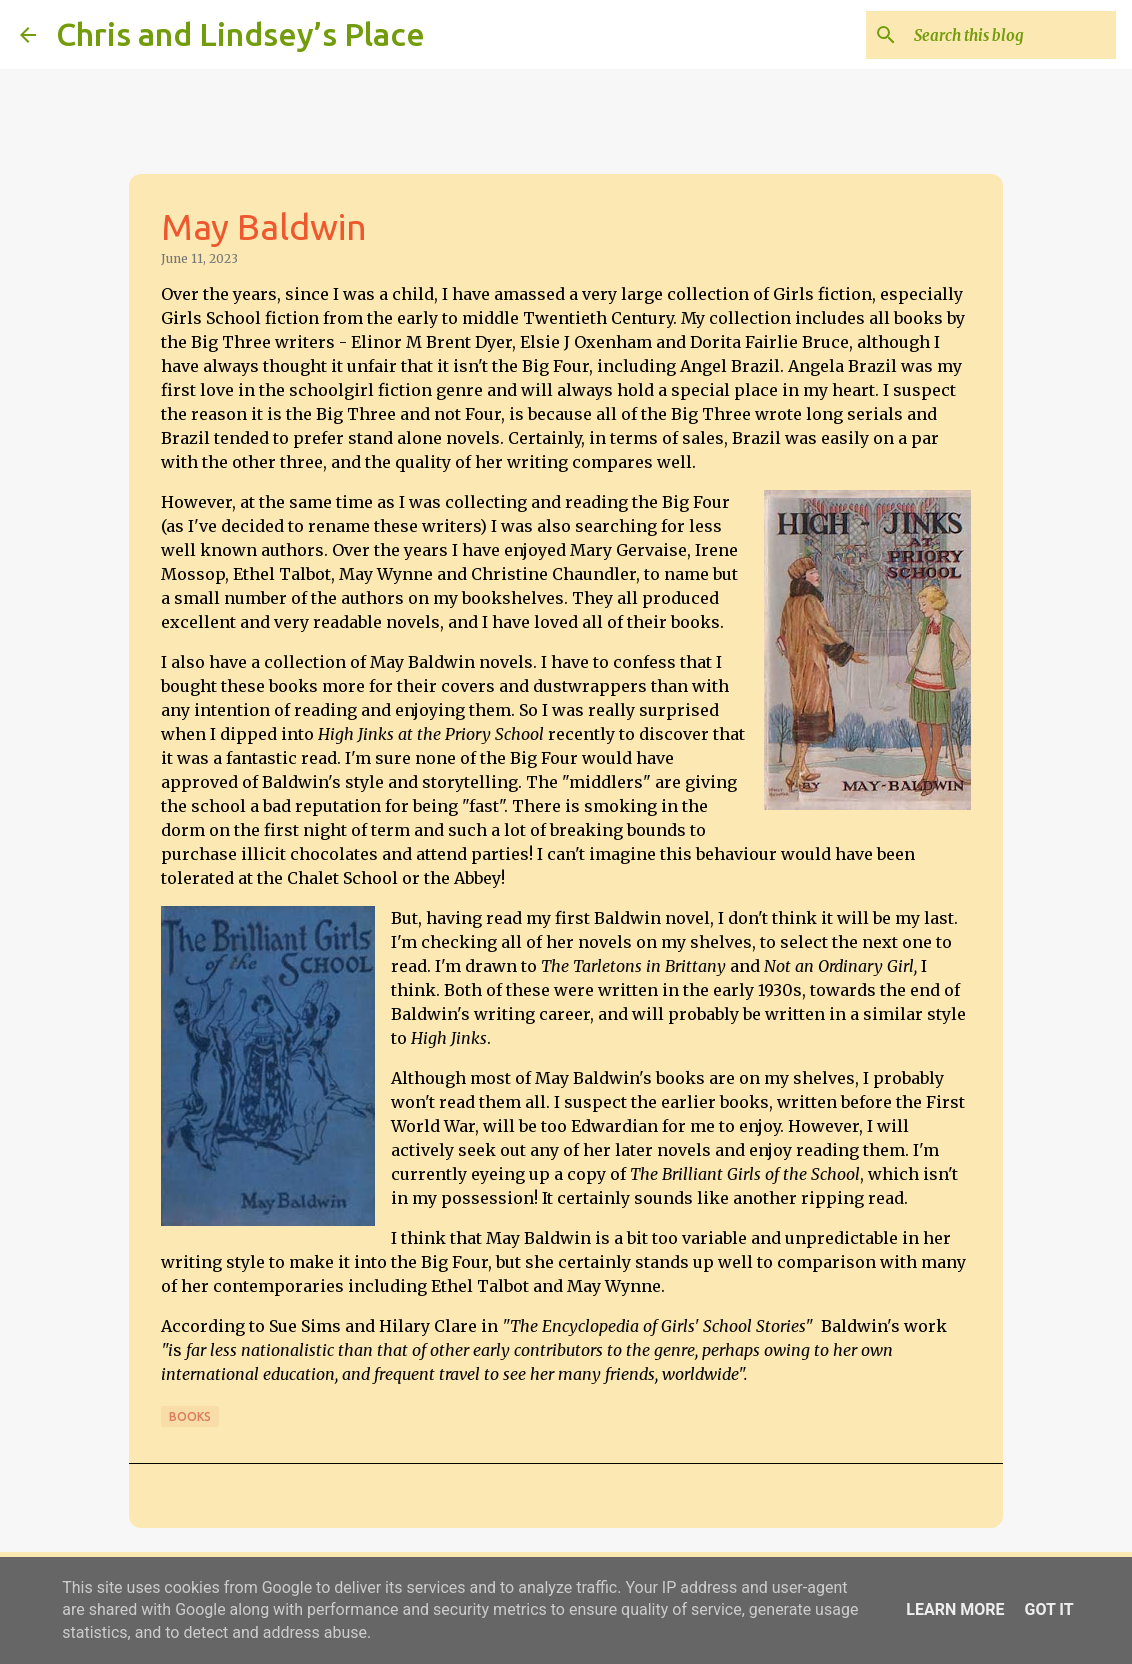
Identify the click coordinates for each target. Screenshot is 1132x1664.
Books (190, 1416)
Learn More (955, 1609)
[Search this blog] (1011, 35)
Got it (1048, 1609)
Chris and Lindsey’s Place (240, 34)
